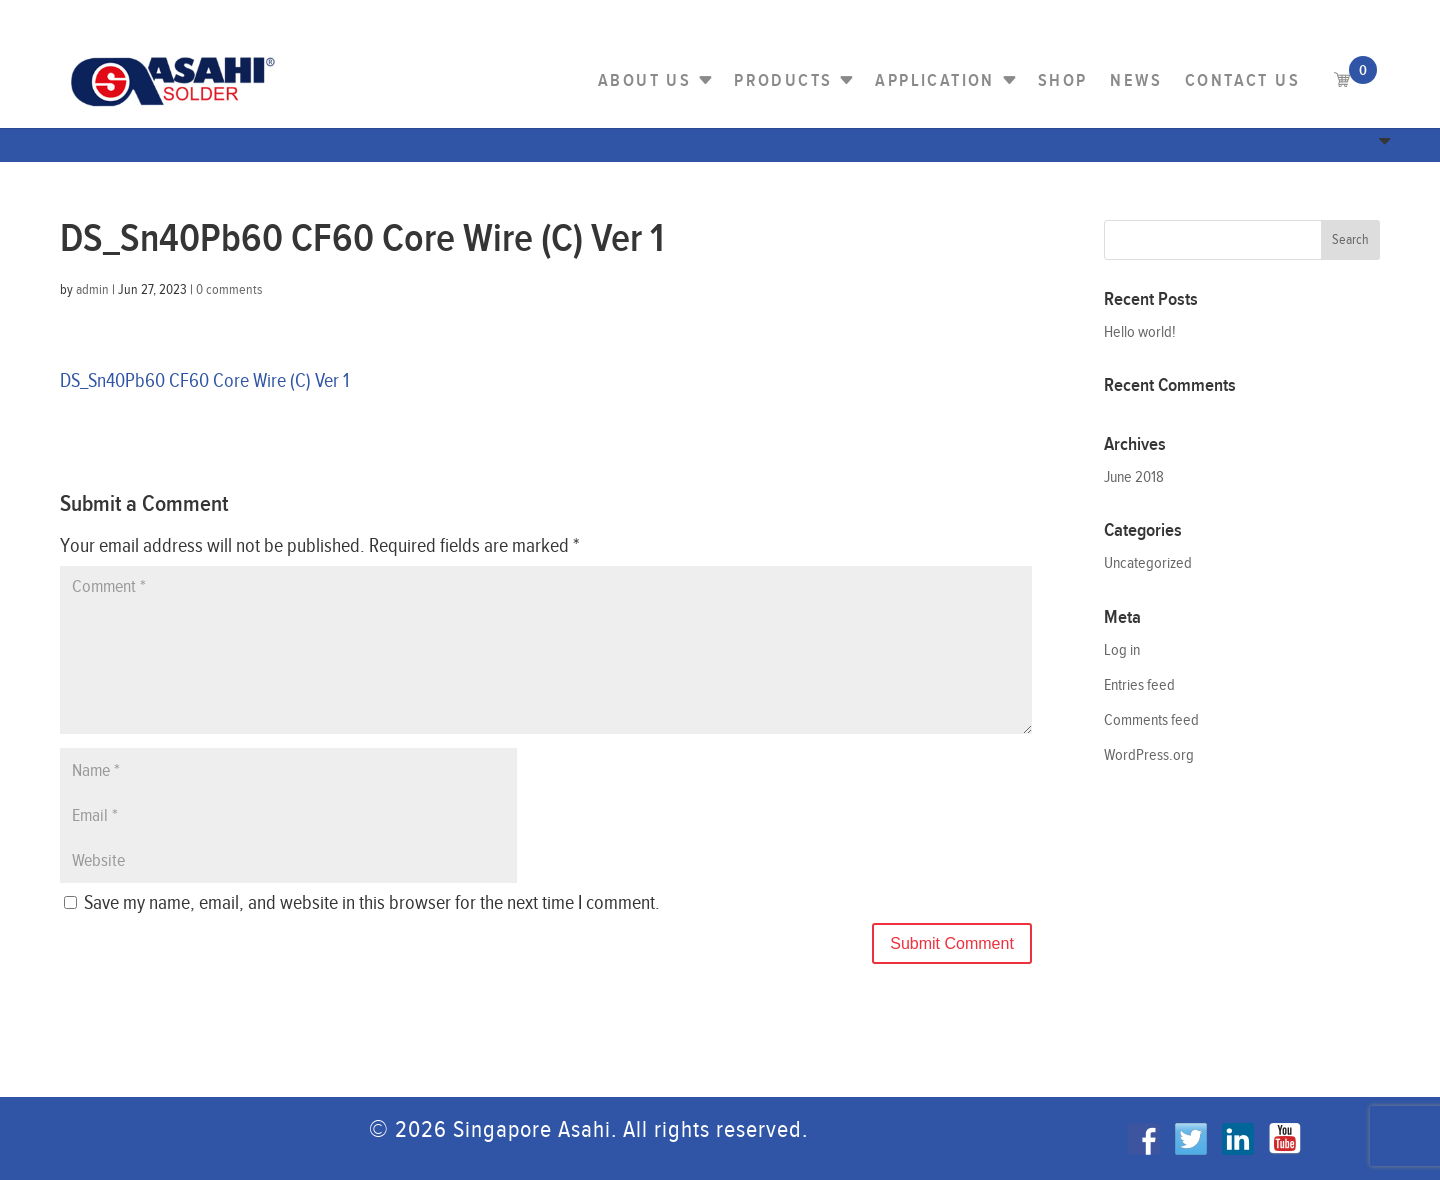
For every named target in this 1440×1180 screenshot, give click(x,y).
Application (934, 80)
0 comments (229, 290)
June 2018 (1134, 477)
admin (92, 290)
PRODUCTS (783, 80)
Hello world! (1140, 332)
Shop (1063, 80)
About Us (644, 80)
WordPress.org (1149, 755)
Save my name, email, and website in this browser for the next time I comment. (372, 903)
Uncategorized (1148, 563)
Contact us (1242, 80)
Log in (1122, 650)
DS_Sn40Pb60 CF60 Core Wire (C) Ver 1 (204, 381)
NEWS (1136, 80)
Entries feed (1139, 685)
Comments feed (1151, 720)
